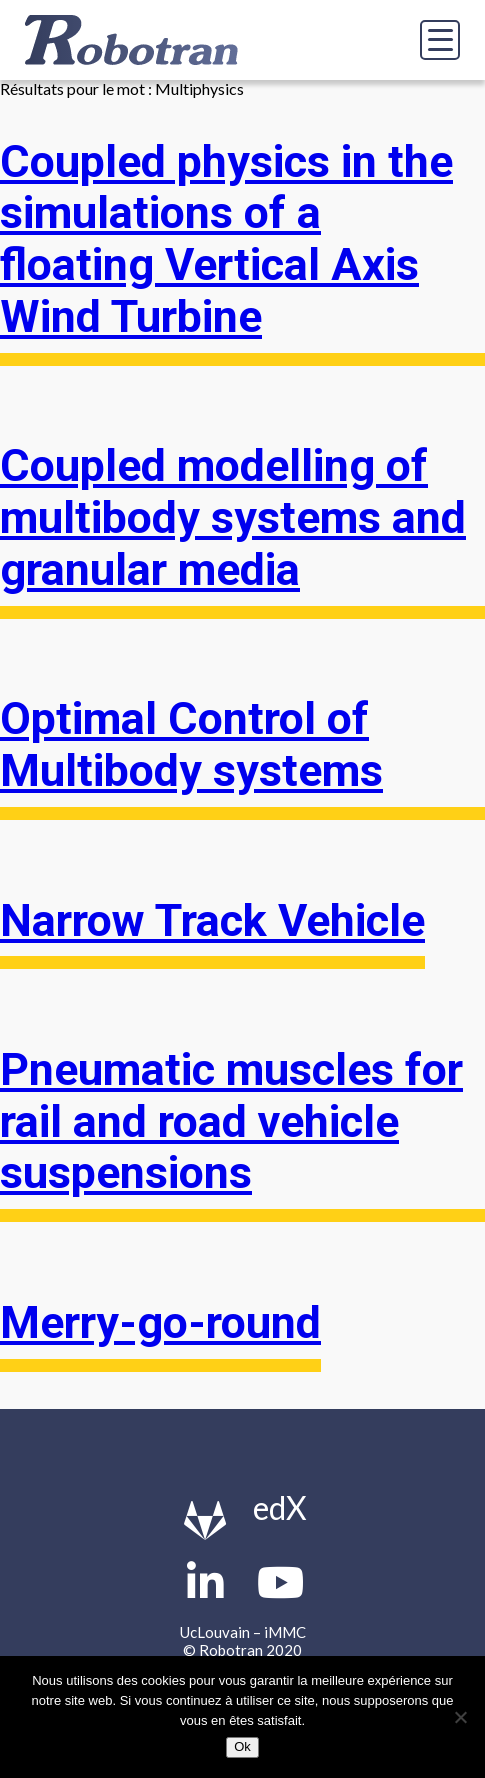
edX (280, 1507)
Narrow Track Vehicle (212, 921)
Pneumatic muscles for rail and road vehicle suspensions (231, 1121)
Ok (242, 1746)
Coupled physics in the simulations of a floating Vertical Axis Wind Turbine (226, 239)
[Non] (460, 1717)
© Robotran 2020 (242, 1650)
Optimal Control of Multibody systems (191, 745)
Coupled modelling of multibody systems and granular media (233, 517)
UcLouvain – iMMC (243, 1632)
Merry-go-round (160, 1323)
